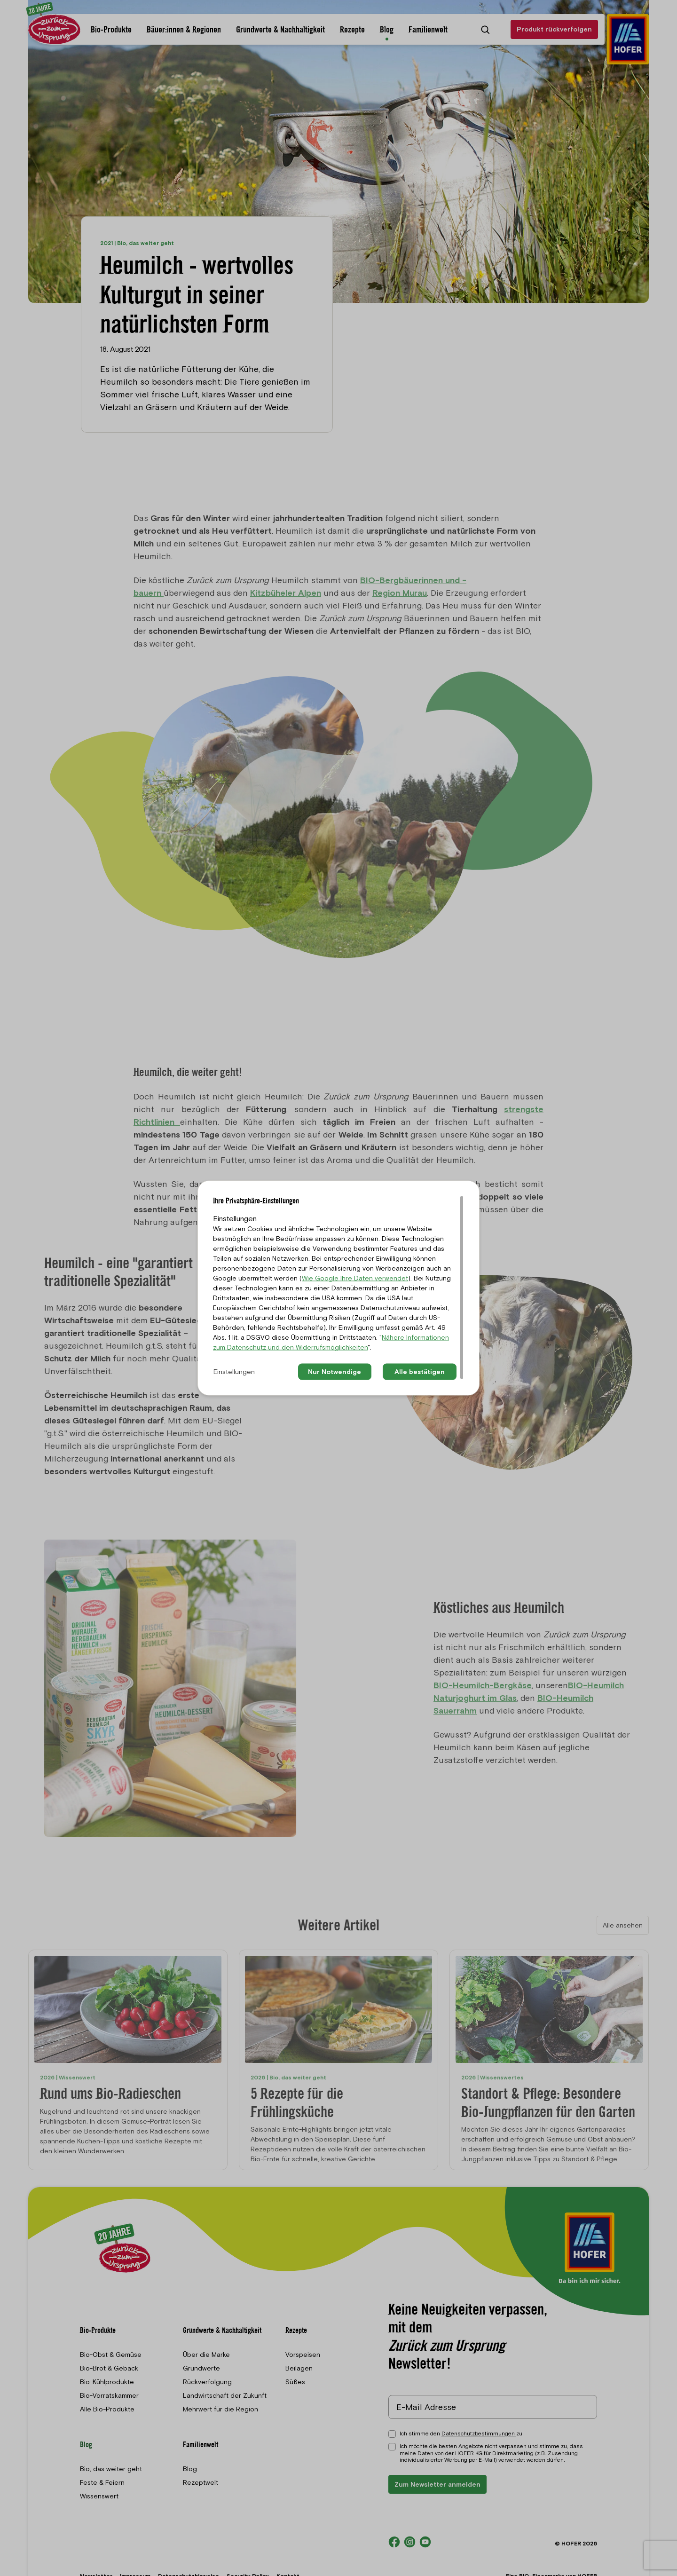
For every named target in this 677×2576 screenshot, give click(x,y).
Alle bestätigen (419, 1371)
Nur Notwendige (334, 1371)
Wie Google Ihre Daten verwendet (355, 1278)
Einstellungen (234, 1371)
